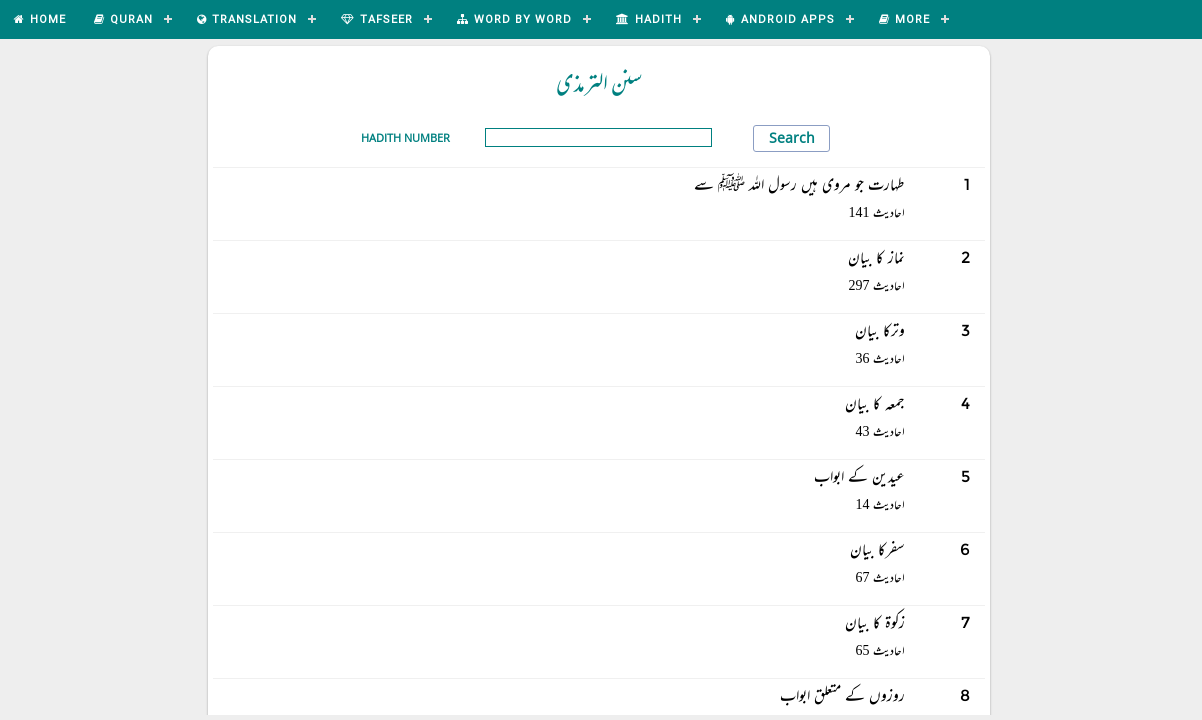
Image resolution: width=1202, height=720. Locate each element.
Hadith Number (405, 137)
